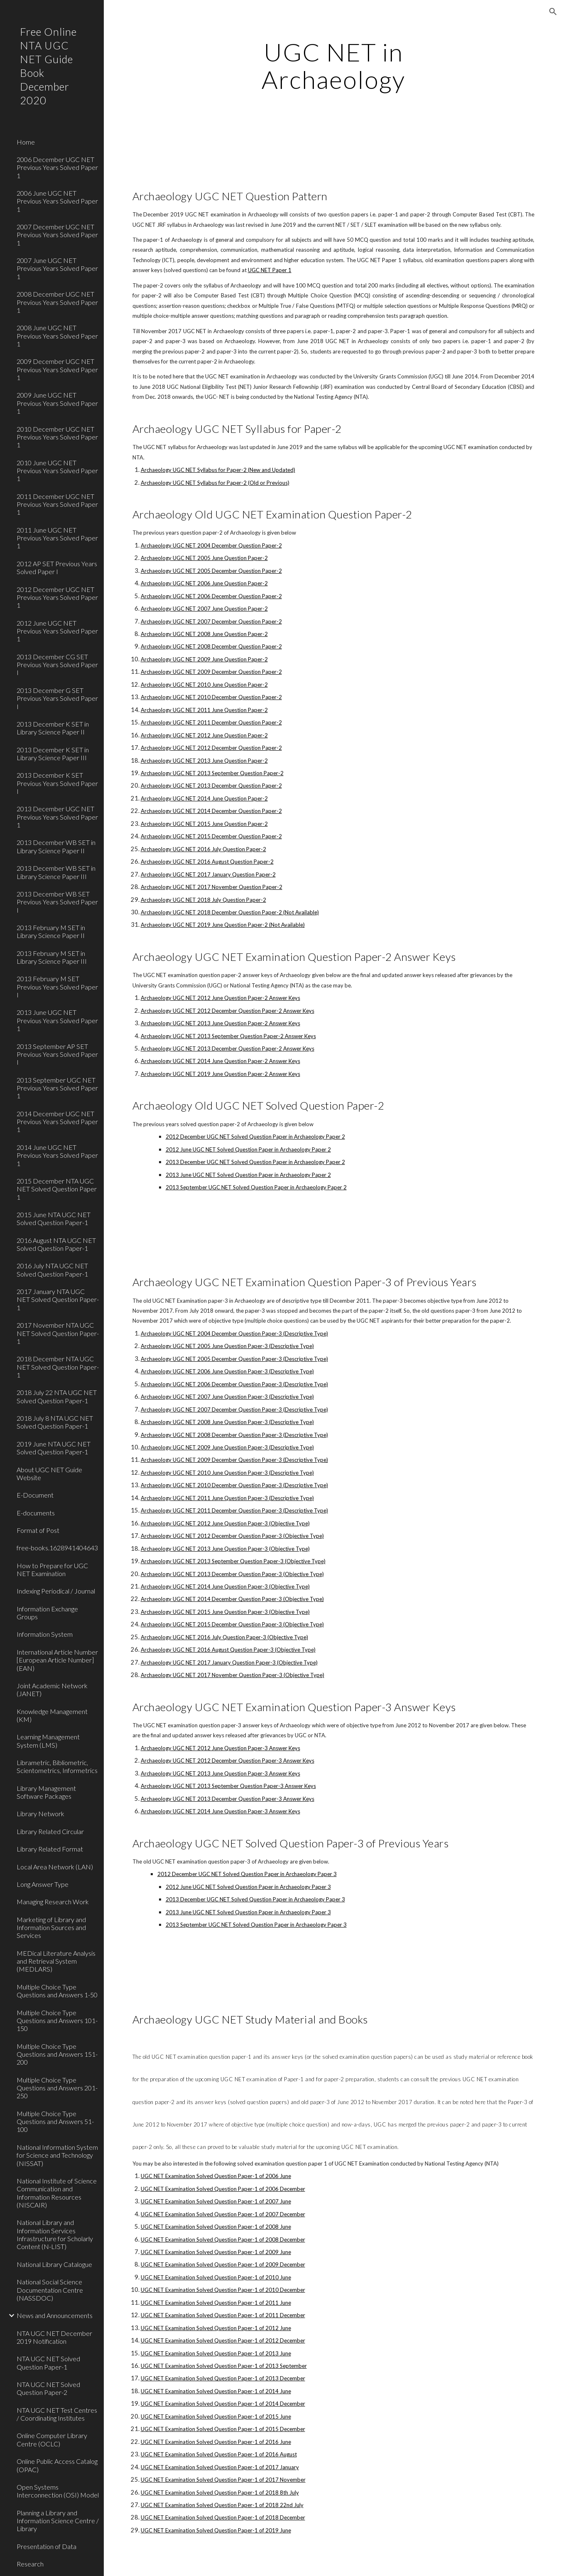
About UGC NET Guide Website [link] (49, 1473)
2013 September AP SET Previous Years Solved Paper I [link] (57, 1054)
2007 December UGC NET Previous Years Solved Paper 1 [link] (57, 235)
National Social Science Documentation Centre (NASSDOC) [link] (50, 2290)
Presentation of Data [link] (46, 2546)
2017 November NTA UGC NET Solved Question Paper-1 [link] (58, 1333)
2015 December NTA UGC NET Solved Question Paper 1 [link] (57, 1189)
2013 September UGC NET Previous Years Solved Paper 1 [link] (57, 1088)
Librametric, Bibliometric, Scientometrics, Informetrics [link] (57, 1766)
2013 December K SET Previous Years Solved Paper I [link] (57, 783)
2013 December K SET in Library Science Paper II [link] (53, 728)
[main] (333, 65)
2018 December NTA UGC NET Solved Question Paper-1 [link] (58, 1367)
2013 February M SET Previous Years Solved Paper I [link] (57, 987)
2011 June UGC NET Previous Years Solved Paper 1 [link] (57, 538)
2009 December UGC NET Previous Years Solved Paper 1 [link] (57, 369)
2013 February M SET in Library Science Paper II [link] (51, 931)
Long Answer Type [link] (43, 1884)
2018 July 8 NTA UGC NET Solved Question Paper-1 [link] (55, 1422)
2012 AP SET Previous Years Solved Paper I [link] (57, 567)
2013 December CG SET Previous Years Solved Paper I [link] (57, 665)
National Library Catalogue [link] (54, 2264)
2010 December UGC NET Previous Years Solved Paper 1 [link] (57, 437)
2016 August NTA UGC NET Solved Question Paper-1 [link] (56, 1244)
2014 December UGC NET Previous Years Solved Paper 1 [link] (57, 1122)
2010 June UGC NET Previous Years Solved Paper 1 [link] (57, 471)
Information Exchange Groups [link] (47, 1613)
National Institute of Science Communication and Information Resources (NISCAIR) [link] (57, 2193)
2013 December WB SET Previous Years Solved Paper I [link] (57, 902)
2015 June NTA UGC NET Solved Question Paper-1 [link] (54, 1218)
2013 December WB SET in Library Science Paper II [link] (56, 846)
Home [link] (26, 142)
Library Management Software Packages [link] (46, 1792)
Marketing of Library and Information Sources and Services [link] (51, 1927)
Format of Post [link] (38, 1530)
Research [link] (30, 2564)
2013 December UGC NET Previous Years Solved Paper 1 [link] (57, 817)
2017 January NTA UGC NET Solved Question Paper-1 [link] (58, 1299)
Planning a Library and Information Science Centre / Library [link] (58, 2521)
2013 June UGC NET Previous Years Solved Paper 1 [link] (57, 1020)
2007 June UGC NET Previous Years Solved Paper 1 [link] (57, 268)
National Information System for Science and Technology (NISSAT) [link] (57, 2155)
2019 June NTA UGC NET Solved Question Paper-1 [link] (54, 1448)
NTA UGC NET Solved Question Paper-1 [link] (48, 2362)
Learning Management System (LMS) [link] (48, 1740)
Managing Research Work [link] (53, 1902)
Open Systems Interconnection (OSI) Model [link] (58, 2491)
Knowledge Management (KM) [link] (52, 1715)
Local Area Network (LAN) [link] (55, 1867)
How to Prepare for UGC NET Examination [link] (52, 1569)
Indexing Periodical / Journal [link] (56, 1591)
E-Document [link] (35, 1495)
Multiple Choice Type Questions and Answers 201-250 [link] (57, 2088)
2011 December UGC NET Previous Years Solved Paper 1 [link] (57, 504)
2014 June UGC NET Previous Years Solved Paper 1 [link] (57, 1155)
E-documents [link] (36, 1513)
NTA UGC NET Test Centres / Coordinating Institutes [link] (57, 2414)
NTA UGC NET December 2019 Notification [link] (54, 2337)
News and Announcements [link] (55, 2315)
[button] (553, 12)
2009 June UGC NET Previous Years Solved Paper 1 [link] (57, 403)
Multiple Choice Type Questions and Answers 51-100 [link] (55, 2121)
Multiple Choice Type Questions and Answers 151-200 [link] (57, 2054)
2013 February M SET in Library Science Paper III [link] (52, 957)
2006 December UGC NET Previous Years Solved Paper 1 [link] (57, 167)
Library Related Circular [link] (50, 1831)
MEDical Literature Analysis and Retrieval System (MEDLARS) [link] (56, 1961)
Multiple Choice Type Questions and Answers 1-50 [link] (57, 1991)
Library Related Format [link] (50, 1849)
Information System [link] (45, 1634)
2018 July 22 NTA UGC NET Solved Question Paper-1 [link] (57, 1396)
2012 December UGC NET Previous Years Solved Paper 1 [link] (57, 597)
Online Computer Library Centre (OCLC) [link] (52, 2439)
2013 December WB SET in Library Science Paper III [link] (56, 872)
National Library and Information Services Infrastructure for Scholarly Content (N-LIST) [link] (55, 2234)
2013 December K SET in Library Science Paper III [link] (53, 753)
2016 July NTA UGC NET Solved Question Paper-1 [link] (52, 1269)
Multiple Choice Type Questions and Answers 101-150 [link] (57, 2021)
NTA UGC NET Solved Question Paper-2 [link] (48, 2388)
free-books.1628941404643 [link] (57, 1548)
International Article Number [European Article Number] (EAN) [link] (57, 1660)
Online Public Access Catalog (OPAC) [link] (57, 2465)
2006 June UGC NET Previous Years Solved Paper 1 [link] (57, 201)
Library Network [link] (40, 1813)
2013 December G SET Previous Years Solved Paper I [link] (57, 698)
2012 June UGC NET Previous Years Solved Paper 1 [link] (57, 631)
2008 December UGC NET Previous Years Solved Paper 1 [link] (57, 302)
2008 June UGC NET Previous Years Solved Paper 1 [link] (57, 336)
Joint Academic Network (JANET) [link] (52, 1689)
